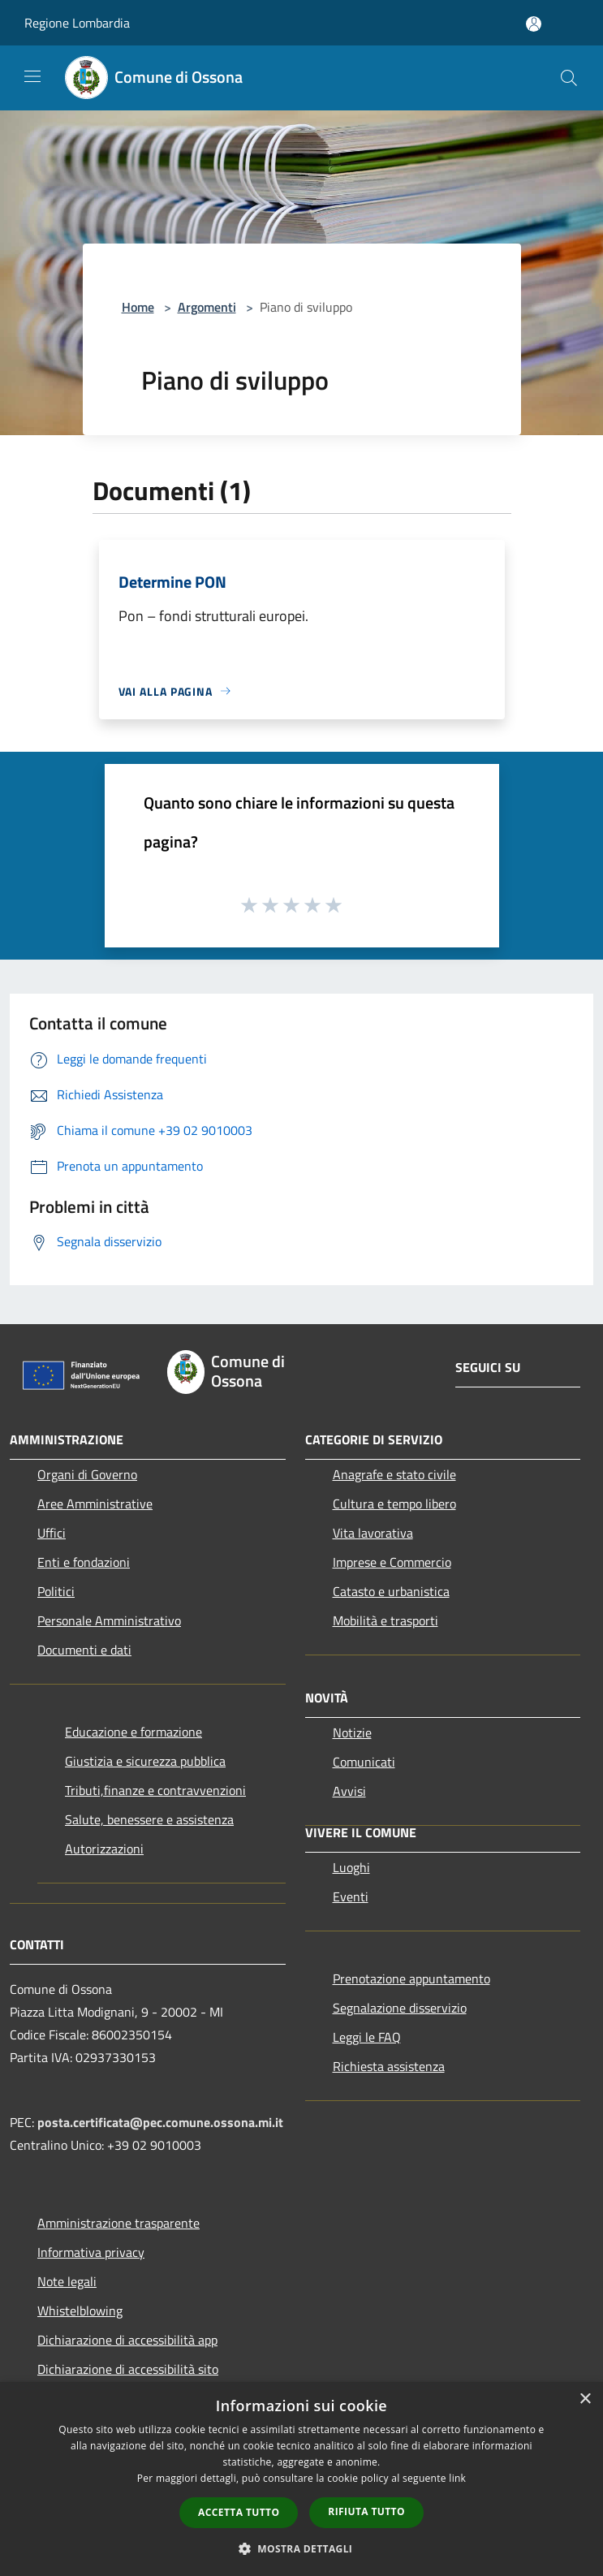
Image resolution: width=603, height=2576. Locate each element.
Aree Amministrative (95, 1503)
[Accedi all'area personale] (533, 24)
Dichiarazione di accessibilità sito (127, 2369)
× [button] (585, 2399)
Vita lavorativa (373, 1533)
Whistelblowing (80, 2310)
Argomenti (207, 307)
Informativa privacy (90, 2252)
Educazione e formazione (133, 1731)
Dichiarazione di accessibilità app (127, 2339)
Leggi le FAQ (367, 2037)
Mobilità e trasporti (385, 1620)
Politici (56, 1591)
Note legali (67, 2281)
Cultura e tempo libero (394, 1503)
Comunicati (364, 1761)
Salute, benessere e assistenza (149, 1819)
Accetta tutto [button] (238, 2512)
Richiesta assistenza (389, 2066)
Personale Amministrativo (109, 1620)
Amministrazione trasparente (118, 2223)
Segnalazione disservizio (400, 2007)
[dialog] (301, 2479)
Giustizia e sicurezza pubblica (145, 1761)
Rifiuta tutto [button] (366, 2511)
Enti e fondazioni (83, 1562)
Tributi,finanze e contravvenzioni (155, 1790)
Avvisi (349, 1791)
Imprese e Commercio (392, 1562)
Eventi (350, 1896)
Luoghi (351, 1867)
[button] (302, 2548)
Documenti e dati (84, 1649)
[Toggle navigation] (32, 76)
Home (138, 307)
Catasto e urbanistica (391, 1591)
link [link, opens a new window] (457, 2478)
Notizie (352, 1732)
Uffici (51, 1533)
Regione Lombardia (77, 22)
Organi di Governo (87, 1474)
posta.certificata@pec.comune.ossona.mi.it (160, 2122)
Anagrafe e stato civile (394, 1474)
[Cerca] (569, 78)
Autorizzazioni (104, 1848)
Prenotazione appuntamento (411, 1978)
